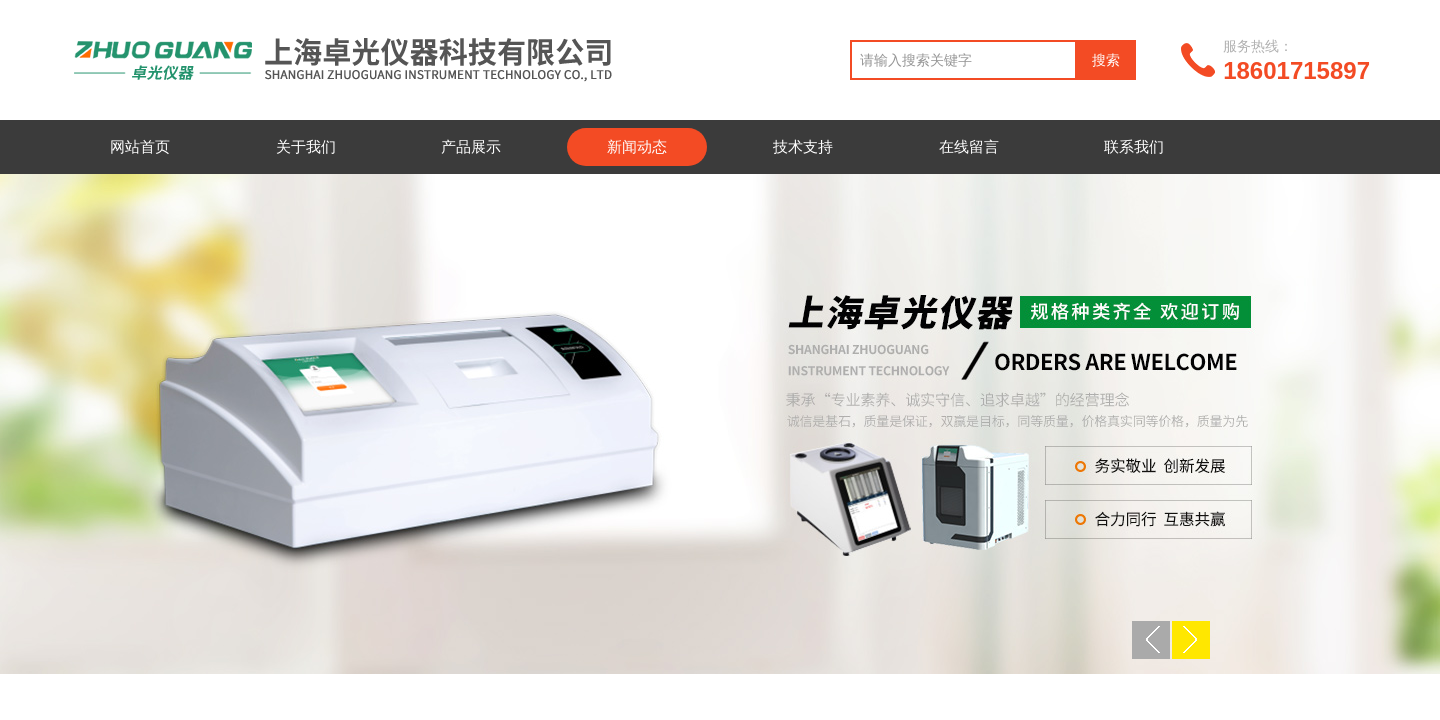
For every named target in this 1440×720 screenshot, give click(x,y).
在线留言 (969, 146)
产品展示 (471, 146)
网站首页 (140, 146)
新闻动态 (637, 146)
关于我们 (306, 146)
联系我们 (1134, 146)
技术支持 (803, 146)
